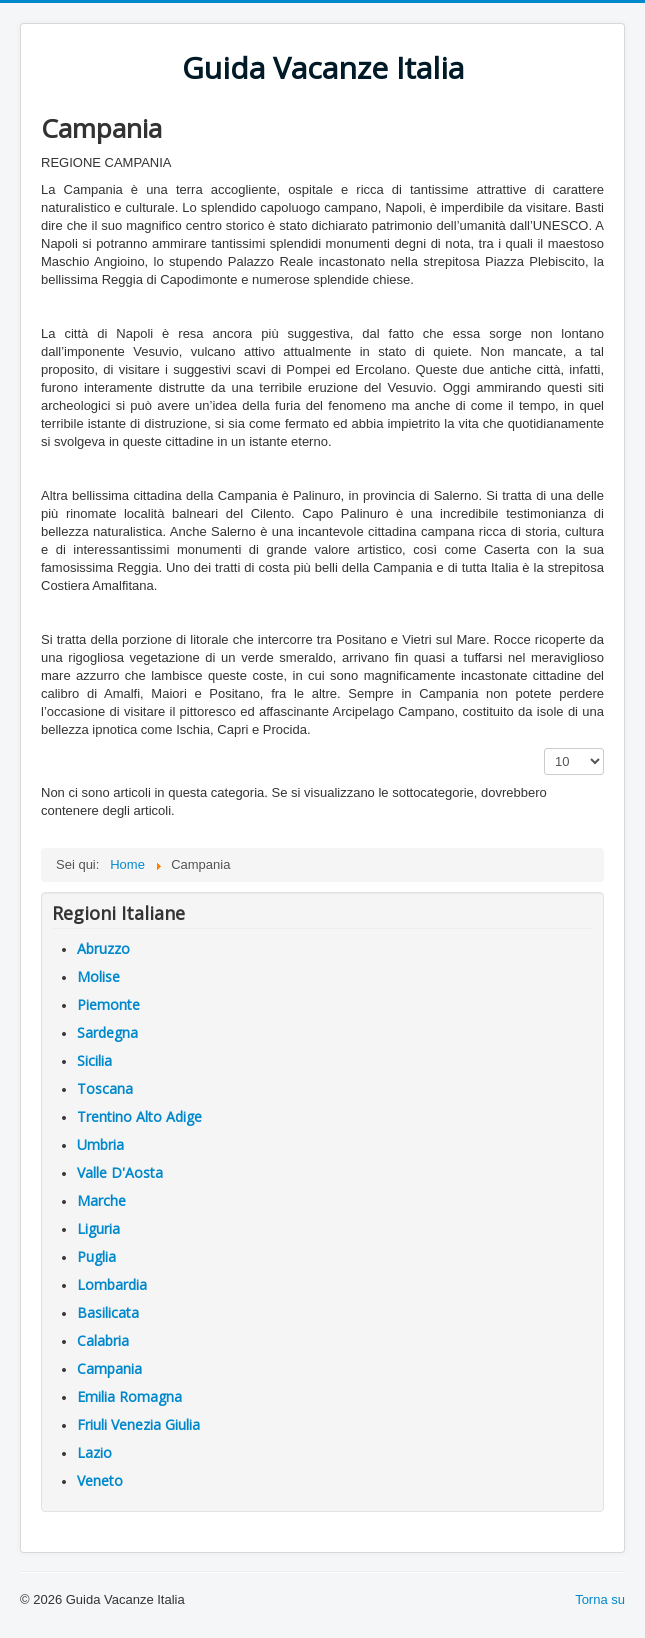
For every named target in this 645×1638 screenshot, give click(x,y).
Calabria (103, 1340)
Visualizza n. (544, 748)
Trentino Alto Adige (139, 1116)
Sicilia (94, 1060)
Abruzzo (103, 948)
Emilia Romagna (129, 1396)
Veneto (100, 1480)
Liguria (98, 1228)
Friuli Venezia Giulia (138, 1424)
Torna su (600, 1599)
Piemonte (108, 1004)
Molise (98, 976)
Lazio (94, 1452)
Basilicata (108, 1312)
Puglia (96, 1256)
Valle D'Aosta (120, 1172)
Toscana (105, 1088)
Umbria (100, 1144)
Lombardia (112, 1284)
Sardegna (107, 1032)
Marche (101, 1200)
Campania (109, 1368)
